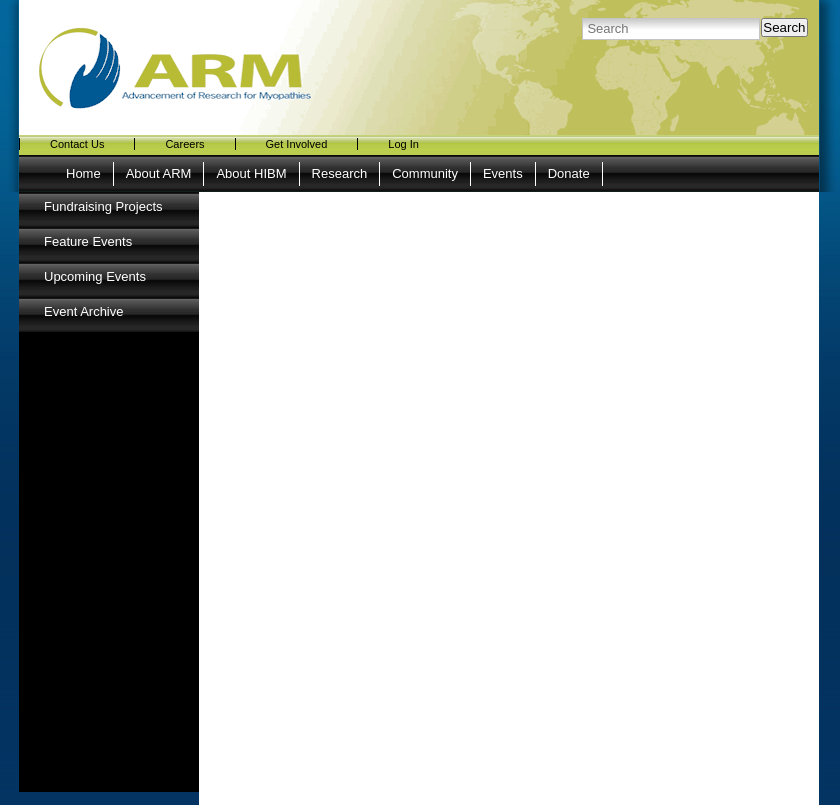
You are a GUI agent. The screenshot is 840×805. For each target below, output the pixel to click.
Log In (403, 144)
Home (83, 173)
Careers (184, 144)
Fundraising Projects (103, 206)
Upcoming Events (95, 276)
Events (503, 173)
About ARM (159, 173)
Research (340, 173)
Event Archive (84, 311)
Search (784, 27)
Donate (569, 173)
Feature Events (88, 241)
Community (425, 173)
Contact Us (77, 144)
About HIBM (251, 173)
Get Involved (297, 144)
